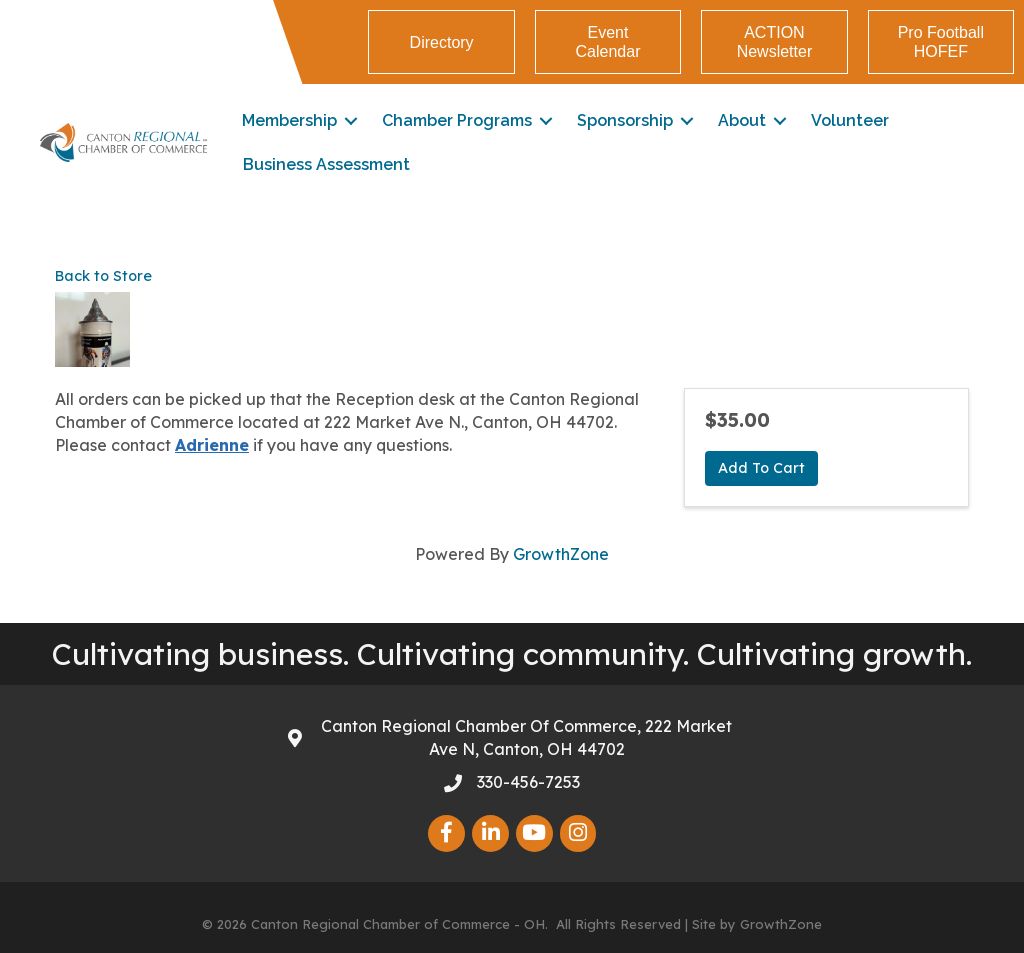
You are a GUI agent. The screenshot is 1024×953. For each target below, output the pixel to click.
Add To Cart (761, 468)
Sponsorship (625, 120)
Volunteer (850, 120)
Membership (289, 120)
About (742, 120)
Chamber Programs (457, 120)
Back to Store (103, 276)
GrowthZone (561, 554)
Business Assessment (326, 164)
